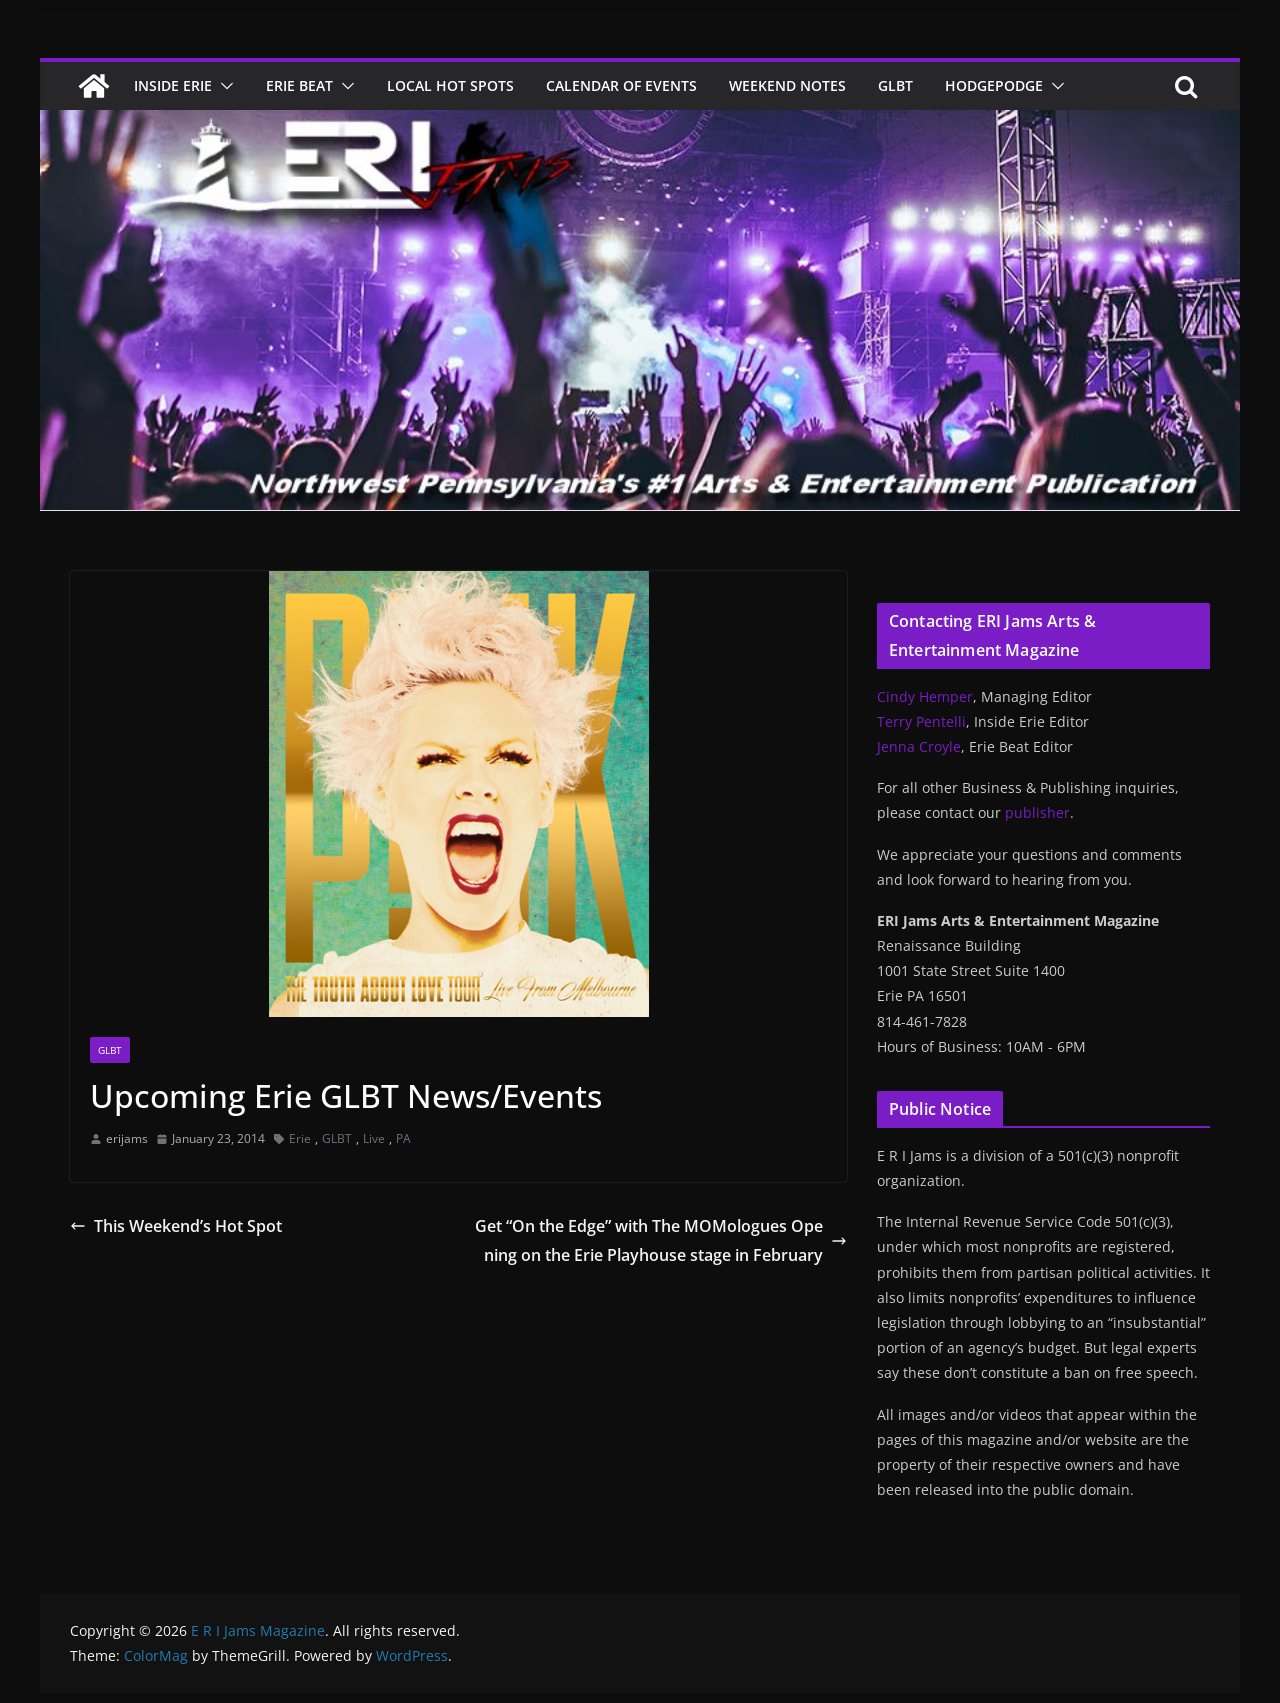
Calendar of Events (621, 85)
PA (403, 1138)
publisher (1037, 812)
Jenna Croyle (919, 746)
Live (374, 1138)
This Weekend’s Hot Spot (176, 1226)
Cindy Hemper (925, 696)
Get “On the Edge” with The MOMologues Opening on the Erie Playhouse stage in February (661, 1240)
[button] (223, 86)
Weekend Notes (787, 85)
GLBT (895, 85)
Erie (300, 1138)
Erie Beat (299, 85)
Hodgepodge (994, 85)
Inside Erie (173, 85)
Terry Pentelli (921, 721)
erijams (127, 1138)
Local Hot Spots (450, 85)
